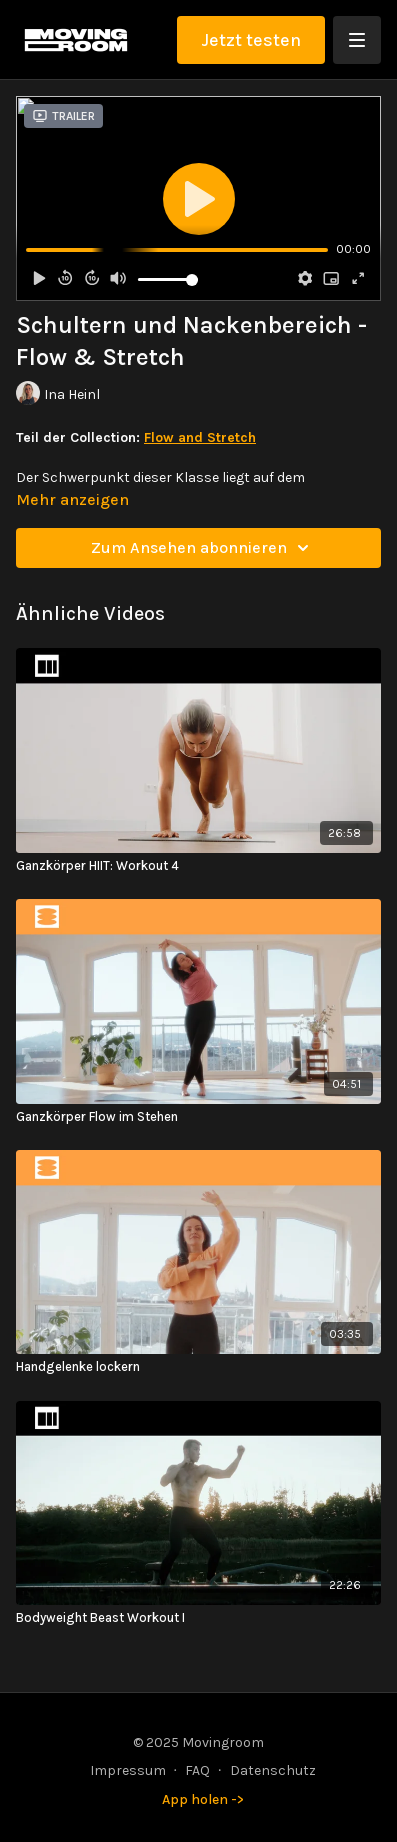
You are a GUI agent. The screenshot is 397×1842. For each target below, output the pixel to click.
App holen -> (203, 1799)
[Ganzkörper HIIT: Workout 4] (198, 866)
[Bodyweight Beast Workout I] (198, 1618)
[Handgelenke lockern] (198, 1367)
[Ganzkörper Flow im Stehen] (198, 1117)
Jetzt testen (251, 40)
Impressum (128, 1770)
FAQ (197, 1770)
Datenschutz (273, 1770)
